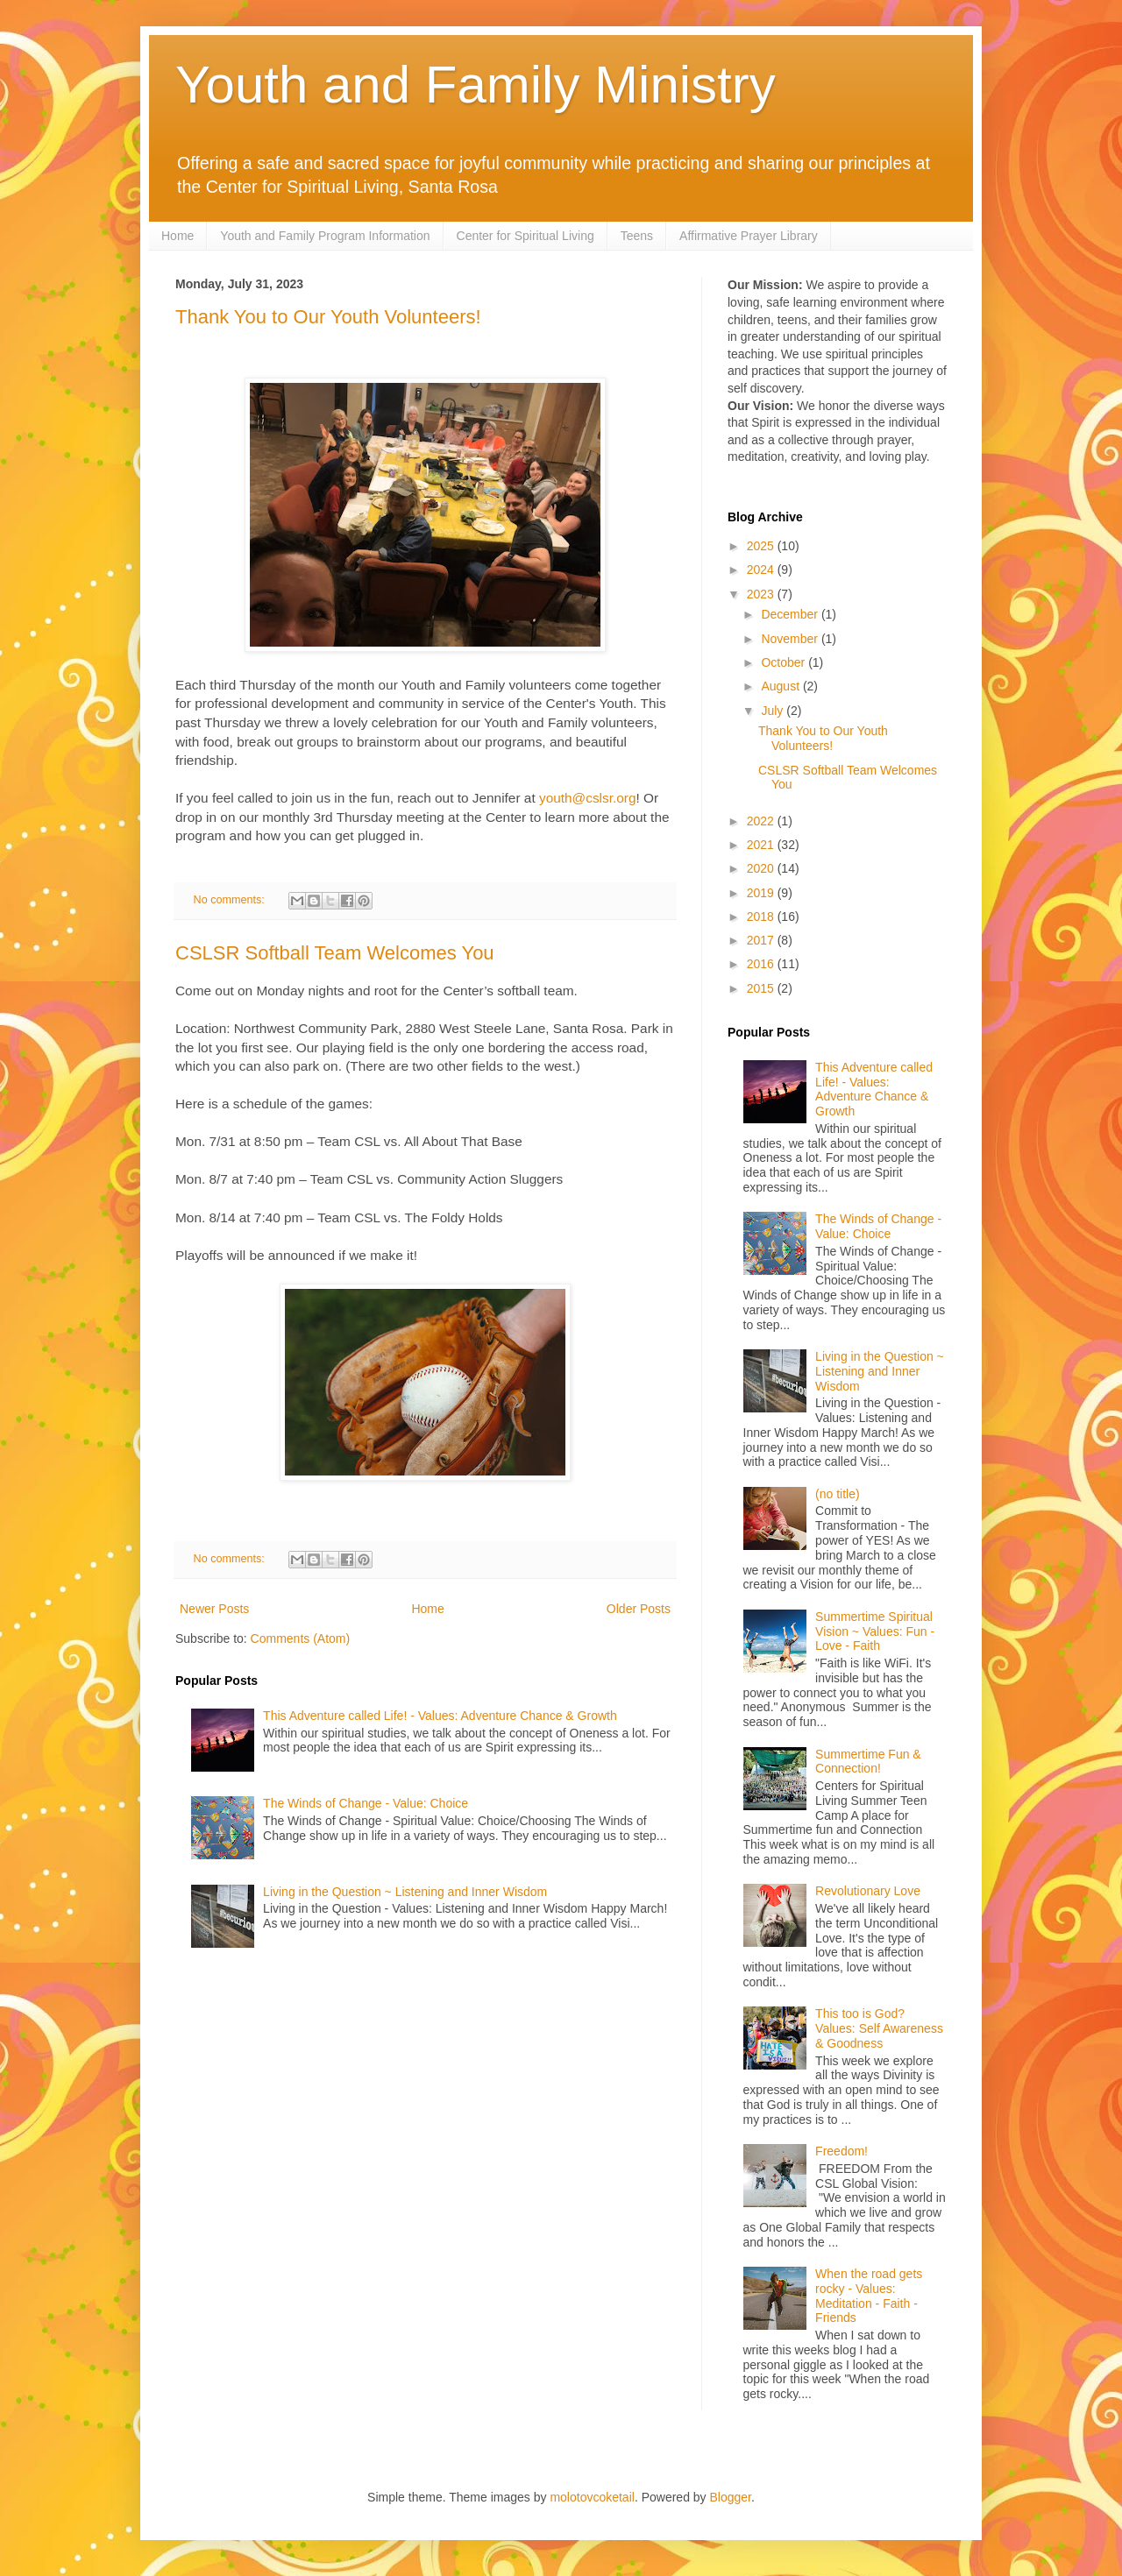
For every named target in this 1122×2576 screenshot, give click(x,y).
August (781, 686)
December (790, 614)
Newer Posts (214, 1609)
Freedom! (841, 2151)
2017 (762, 940)
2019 (762, 893)
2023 (762, 594)
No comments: (231, 900)
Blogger (730, 2497)
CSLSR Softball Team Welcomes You (334, 953)
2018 (762, 916)
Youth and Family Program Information (325, 236)
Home (177, 236)
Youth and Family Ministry (475, 84)
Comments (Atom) (301, 1638)
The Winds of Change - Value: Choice (365, 1803)
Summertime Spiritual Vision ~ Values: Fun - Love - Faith (874, 1631)
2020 (762, 868)
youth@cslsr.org (587, 797)
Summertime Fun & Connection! (868, 1761)
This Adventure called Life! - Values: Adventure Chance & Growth (440, 1716)
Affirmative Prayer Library (748, 236)
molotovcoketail (592, 2497)
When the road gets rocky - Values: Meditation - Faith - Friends (868, 2296)
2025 (762, 546)
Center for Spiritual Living (525, 236)
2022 (762, 821)
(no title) (837, 1494)
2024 (762, 570)
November (790, 639)
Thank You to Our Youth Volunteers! (328, 317)
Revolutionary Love (867, 1891)
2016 (762, 964)
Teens (637, 236)
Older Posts (639, 1609)
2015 (762, 988)
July (773, 711)
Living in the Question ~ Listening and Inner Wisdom (405, 1892)
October (784, 662)
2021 (762, 845)
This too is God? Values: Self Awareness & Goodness (879, 2028)
